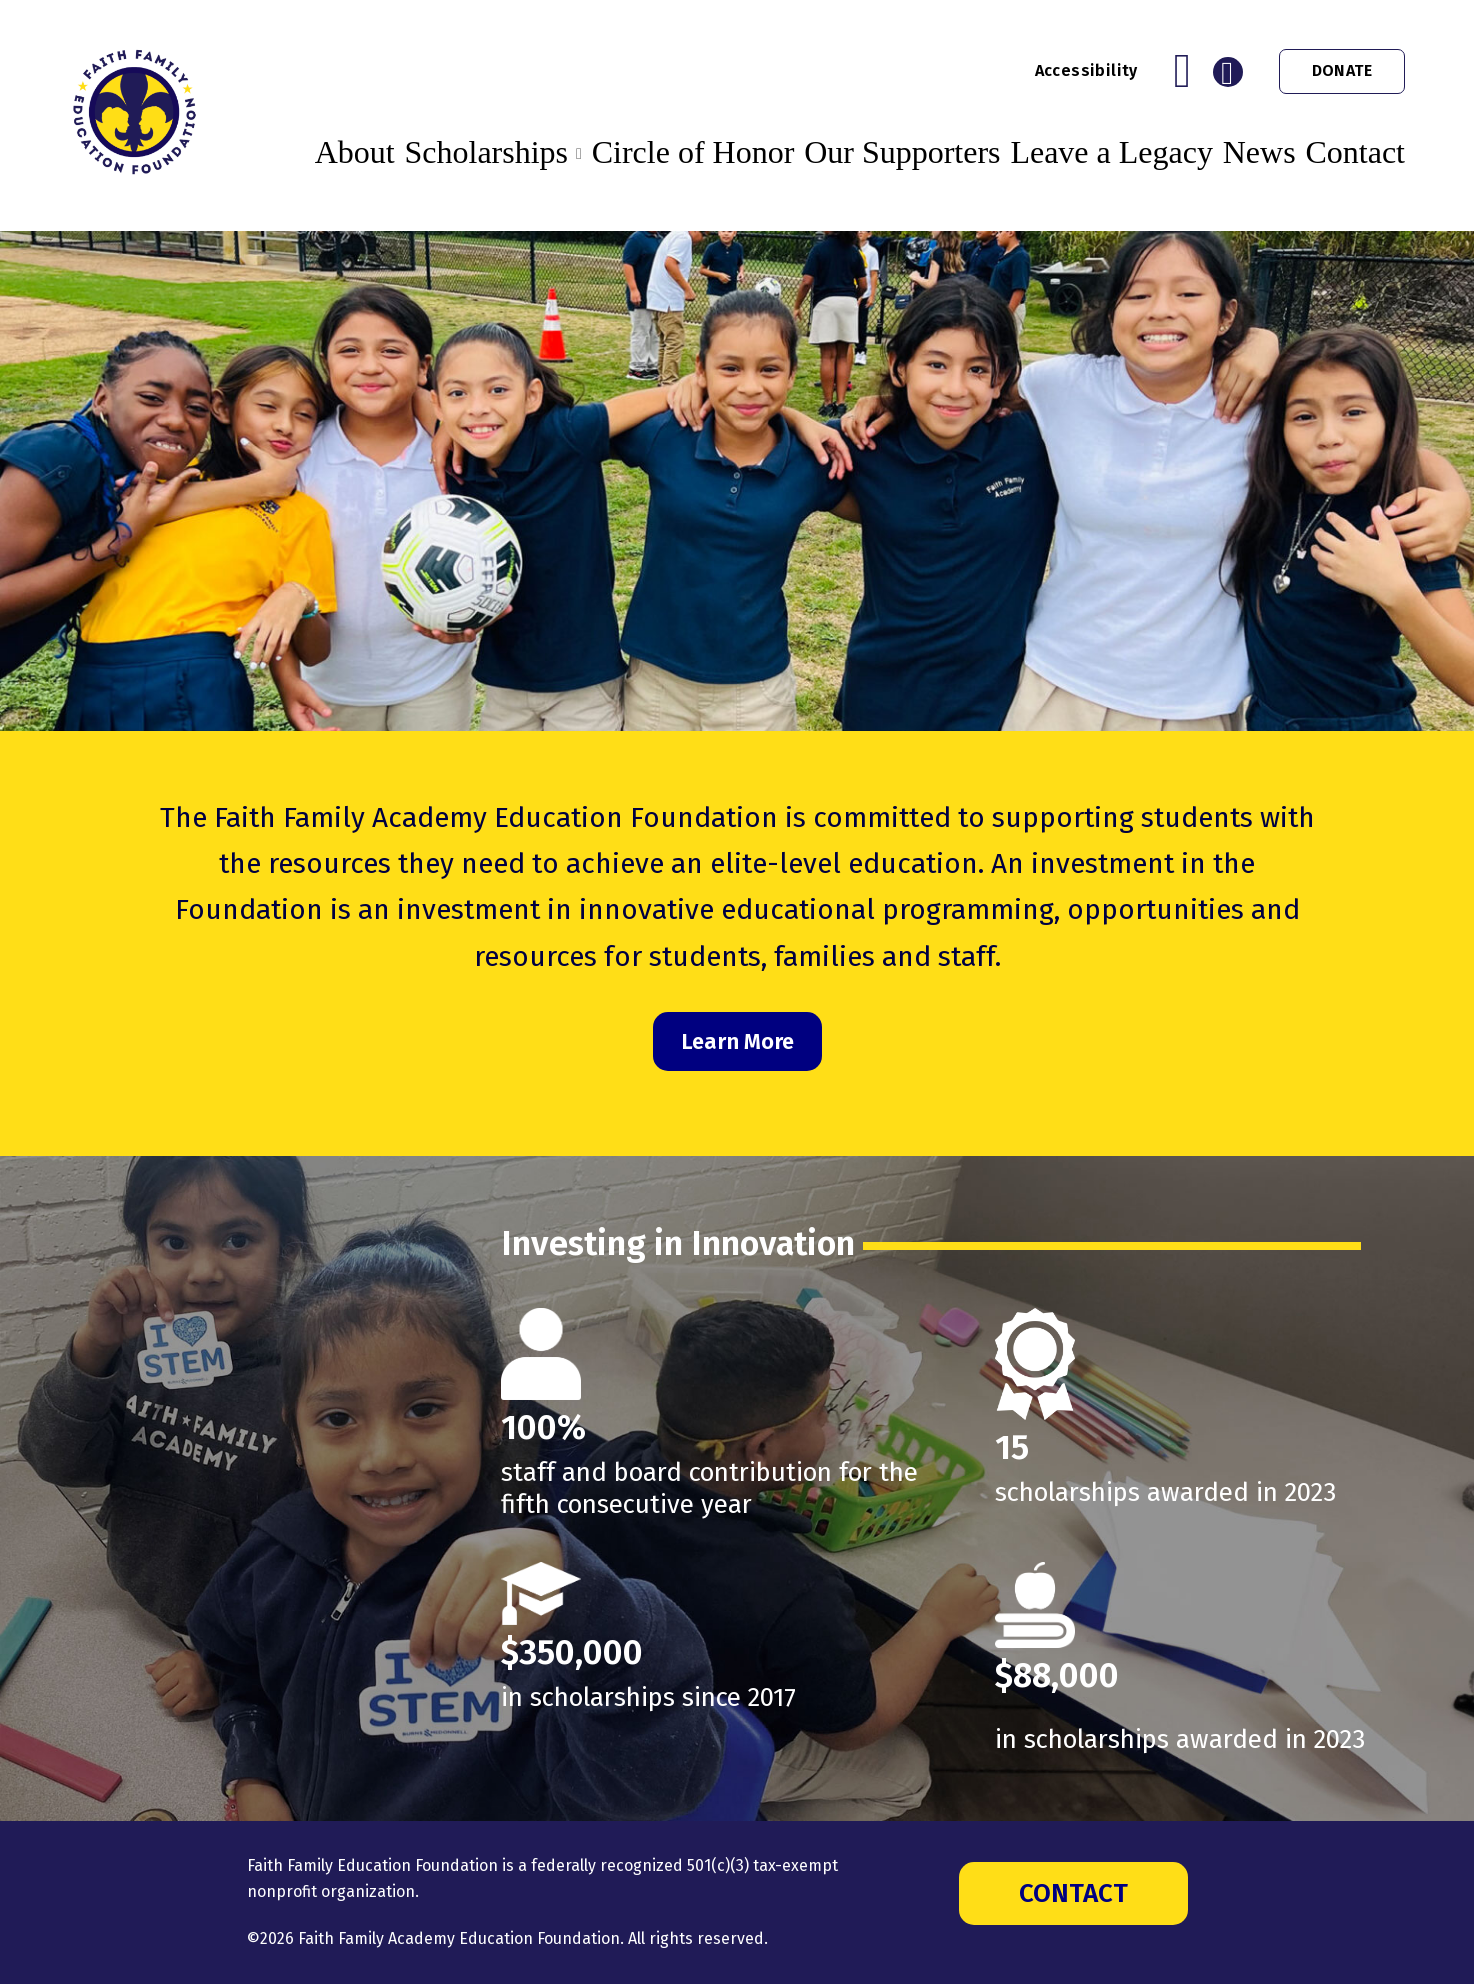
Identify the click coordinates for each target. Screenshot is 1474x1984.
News (1259, 152)
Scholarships (486, 152)
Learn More (737, 1041)
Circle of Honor (693, 152)
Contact (1355, 152)
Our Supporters (902, 152)
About (355, 152)
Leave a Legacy (1111, 152)
